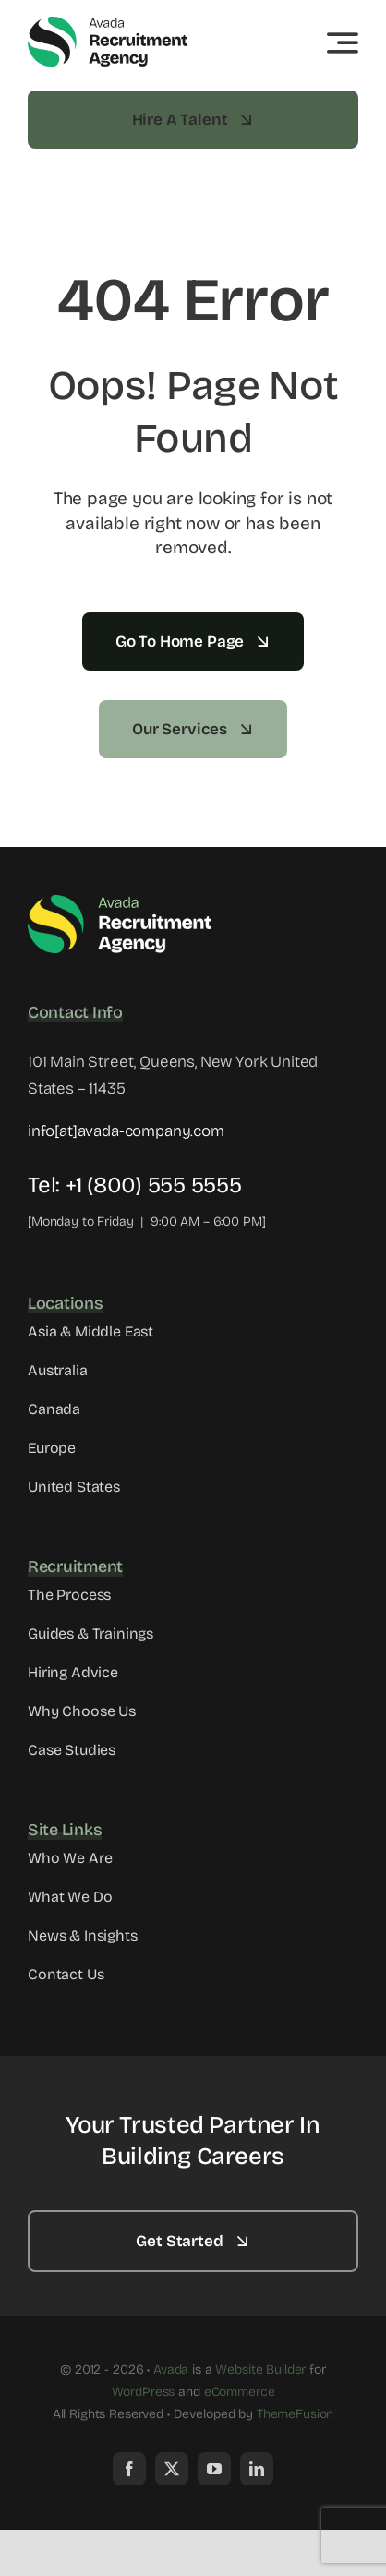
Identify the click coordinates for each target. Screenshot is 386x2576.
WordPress (143, 2392)
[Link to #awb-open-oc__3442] (342, 42)
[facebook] (129, 2468)
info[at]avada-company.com (126, 1131)
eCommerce (239, 2392)
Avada (170, 2369)
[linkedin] (256, 2468)
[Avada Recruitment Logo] (108, 22)
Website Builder (260, 2369)
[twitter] (171, 2468)
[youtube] (214, 2468)
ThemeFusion (295, 2414)
